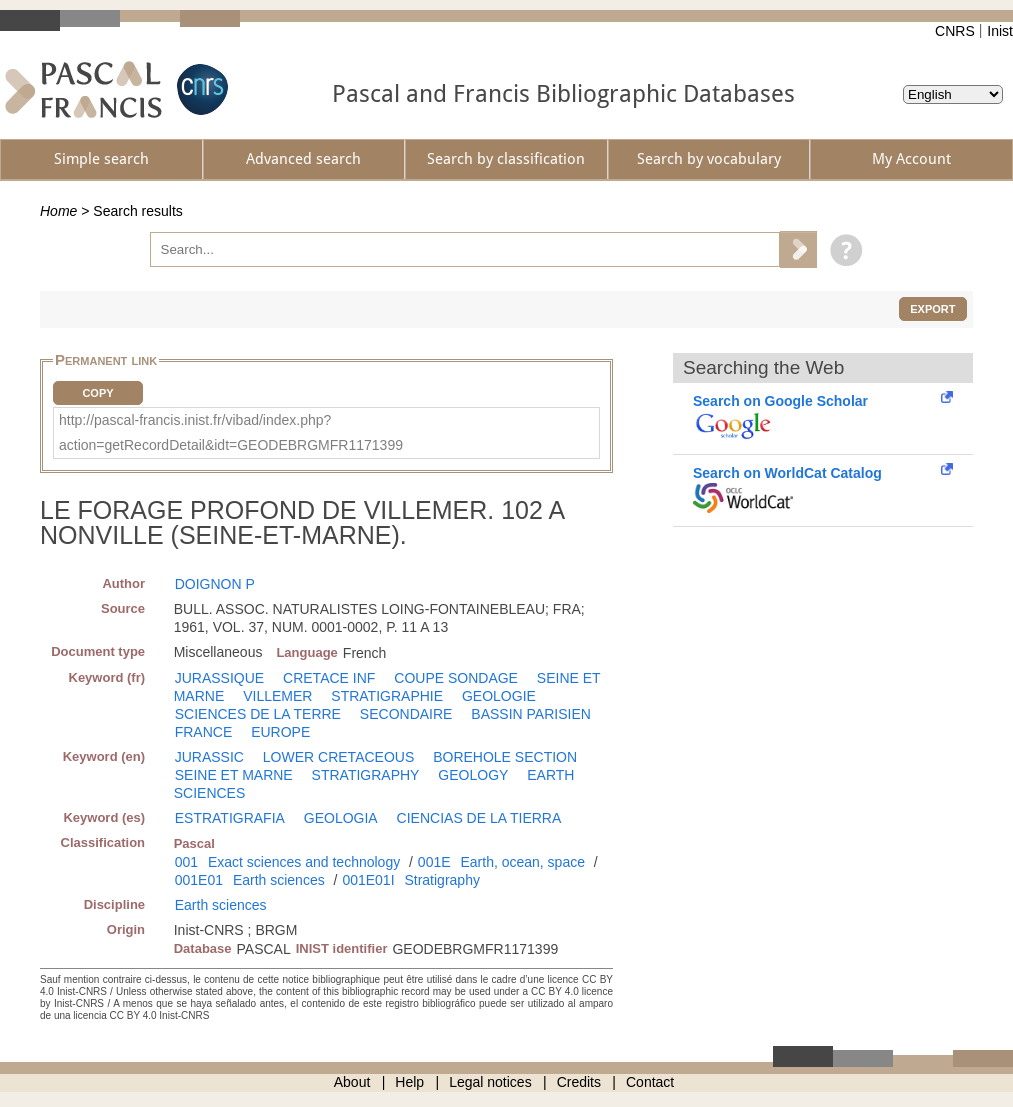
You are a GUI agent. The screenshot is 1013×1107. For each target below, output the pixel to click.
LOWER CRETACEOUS (338, 757)
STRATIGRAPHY (366, 775)
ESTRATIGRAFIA (230, 818)
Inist (1000, 31)
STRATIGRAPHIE (387, 696)
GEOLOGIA (341, 818)
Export (932, 309)
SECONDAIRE (406, 714)
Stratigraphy (441, 880)
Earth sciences (279, 880)
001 (186, 862)
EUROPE (280, 732)
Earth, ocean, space (522, 862)
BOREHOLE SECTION (505, 757)
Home (58, 211)
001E (434, 862)
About (352, 1082)
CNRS (955, 31)
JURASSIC (209, 757)
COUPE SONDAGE (456, 678)
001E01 (199, 880)
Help (409, 1082)
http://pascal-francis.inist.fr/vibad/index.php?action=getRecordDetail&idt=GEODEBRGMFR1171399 (231, 432)
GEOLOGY (473, 775)
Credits (579, 1082)
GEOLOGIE (499, 696)
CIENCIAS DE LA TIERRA (479, 818)
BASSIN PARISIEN (531, 714)
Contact (650, 1082)
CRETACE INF (329, 678)
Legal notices (490, 1082)
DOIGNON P (215, 584)
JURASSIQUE (219, 678)
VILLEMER (277, 696)
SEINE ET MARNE (234, 775)
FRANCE (204, 732)
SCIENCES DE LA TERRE (258, 714)
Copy (97, 393)
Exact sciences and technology (304, 862)
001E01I (368, 880)
